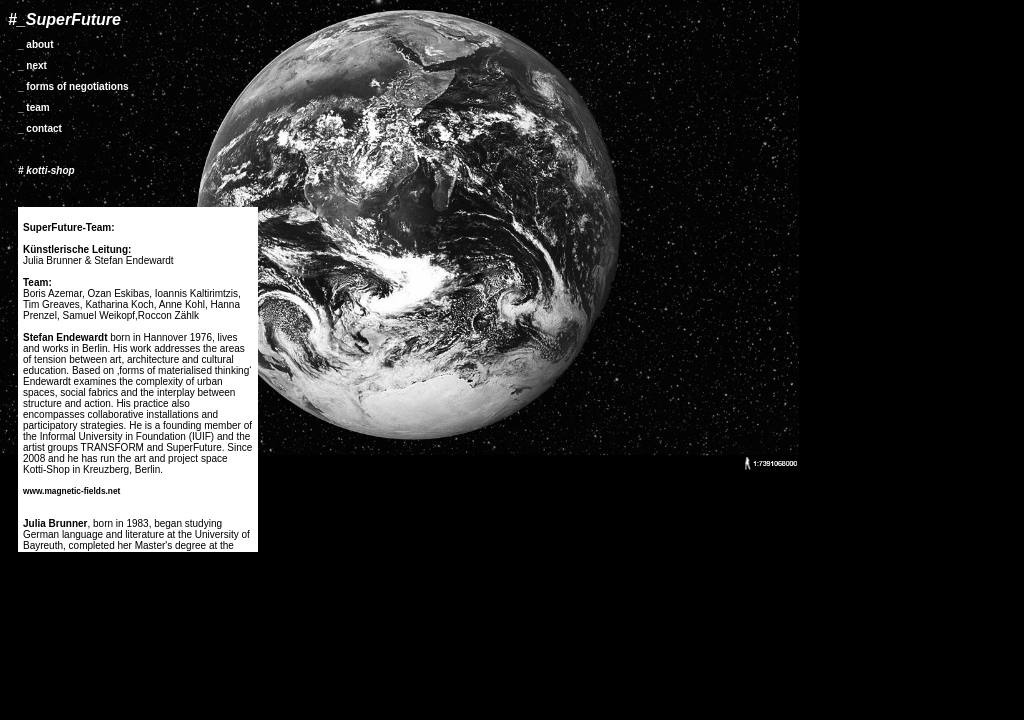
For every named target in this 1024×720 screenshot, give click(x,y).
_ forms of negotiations (73, 86)
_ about (36, 44)
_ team (34, 107)
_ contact (40, 128)
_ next (32, 65)
